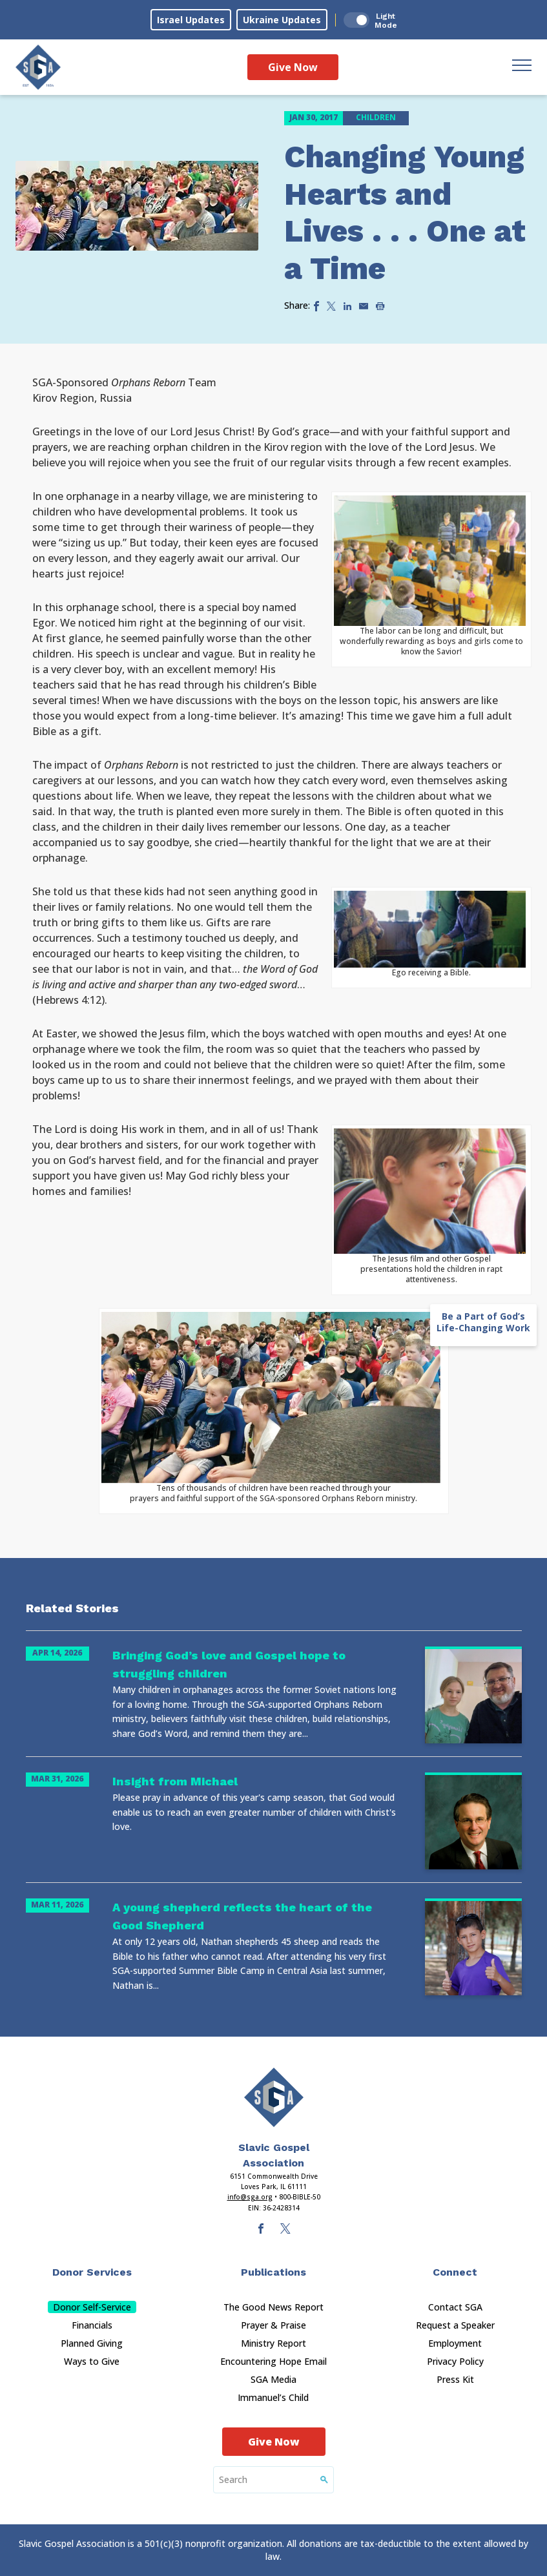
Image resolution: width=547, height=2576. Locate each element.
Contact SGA (455, 2307)
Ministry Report (273, 2343)
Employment (455, 2343)
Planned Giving (92, 2343)
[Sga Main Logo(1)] (274, 2097)
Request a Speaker (455, 2325)
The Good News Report (273, 2307)
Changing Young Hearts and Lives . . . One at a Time (405, 212)
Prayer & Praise (273, 2325)
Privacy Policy (455, 2361)
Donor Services (92, 2272)
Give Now (293, 67)
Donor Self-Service (92, 2307)
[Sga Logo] (38, 67)
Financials (92, 2325)
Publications (273, 2272)
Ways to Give (91, 2361)
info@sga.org (250, 2196)
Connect (455, 2272)
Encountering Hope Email (273, 2361)
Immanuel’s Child (273, 2397)
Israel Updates (191, 20)
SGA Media (273, 2379)
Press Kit (455, 2379)
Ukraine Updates (282, 20)
